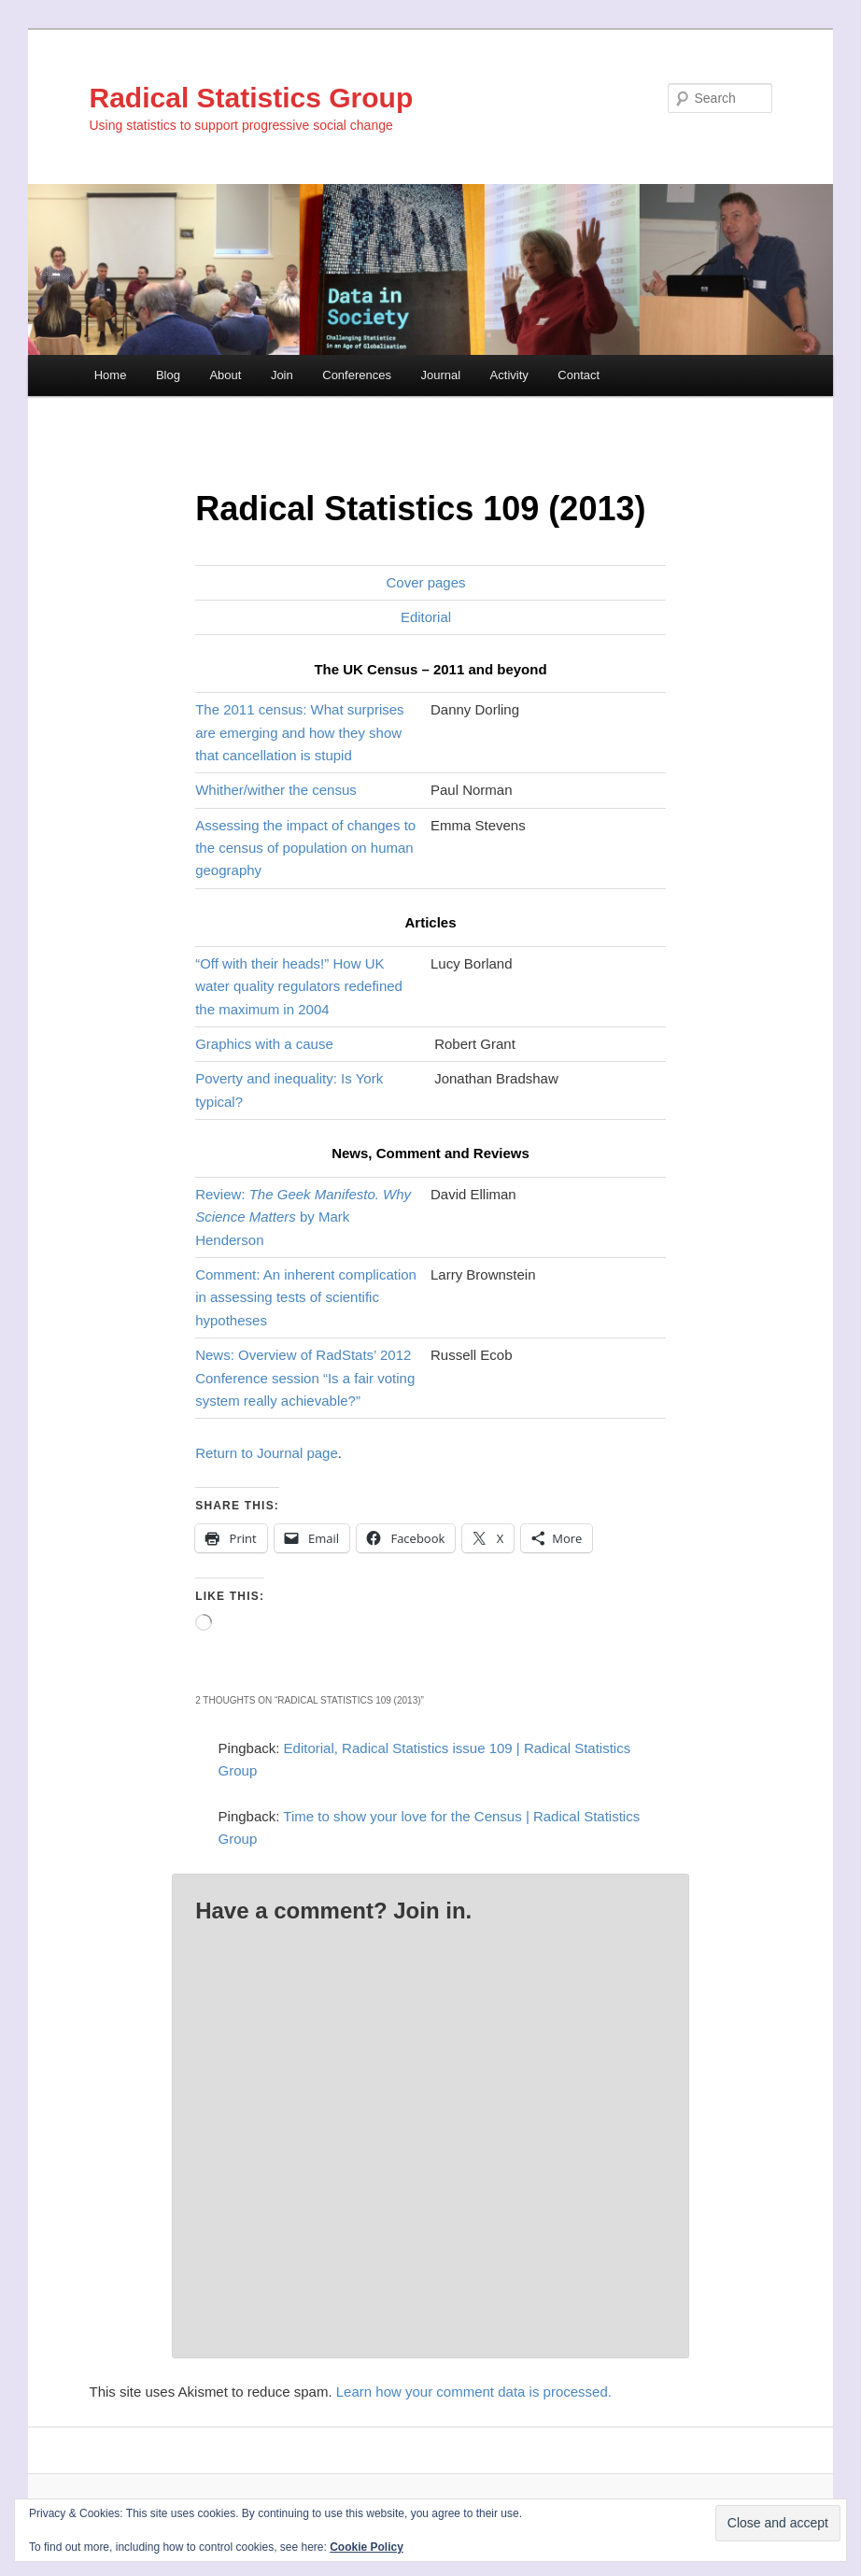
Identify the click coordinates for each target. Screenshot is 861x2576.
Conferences (356, 375)
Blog (168, 375)
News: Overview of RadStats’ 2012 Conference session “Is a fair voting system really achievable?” (305, 1377)
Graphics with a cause (264, 1044)
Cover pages (425, 582)
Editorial (426, 617)
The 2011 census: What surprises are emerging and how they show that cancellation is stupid (299, 732)
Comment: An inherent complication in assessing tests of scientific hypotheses (305, 1297)
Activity (509, 375)
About (225, 375)
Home (110, 375)
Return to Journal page (266, 1453)
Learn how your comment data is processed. (474, 2391)
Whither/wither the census (276, 790)
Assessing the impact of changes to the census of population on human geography (305, 848)
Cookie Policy (366, 2547)
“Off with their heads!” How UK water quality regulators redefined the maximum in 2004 (298, 986)
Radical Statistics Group (252, 97)
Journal (440, 375)
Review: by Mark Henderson (303, 1217)
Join (282, 375)
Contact (579, 375)
